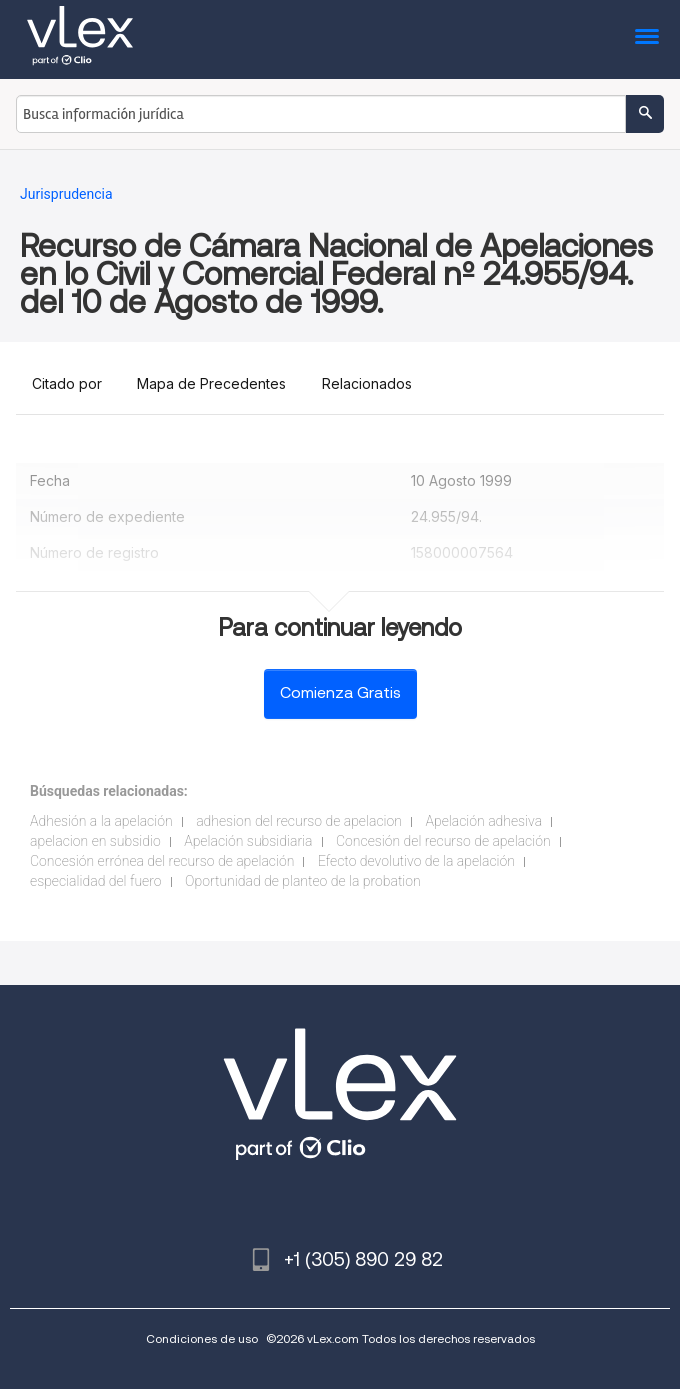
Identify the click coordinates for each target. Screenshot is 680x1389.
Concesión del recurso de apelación (443, 841)
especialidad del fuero (96, 881)
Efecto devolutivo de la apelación (416, 861)
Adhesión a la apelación (101, 821)
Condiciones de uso (202, 1338)
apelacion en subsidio (95, 841)
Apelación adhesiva (483, 821)
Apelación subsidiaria (248, 841)
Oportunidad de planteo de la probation (303, 881)
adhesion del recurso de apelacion (299, 821)
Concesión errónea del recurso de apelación (162, 861)
